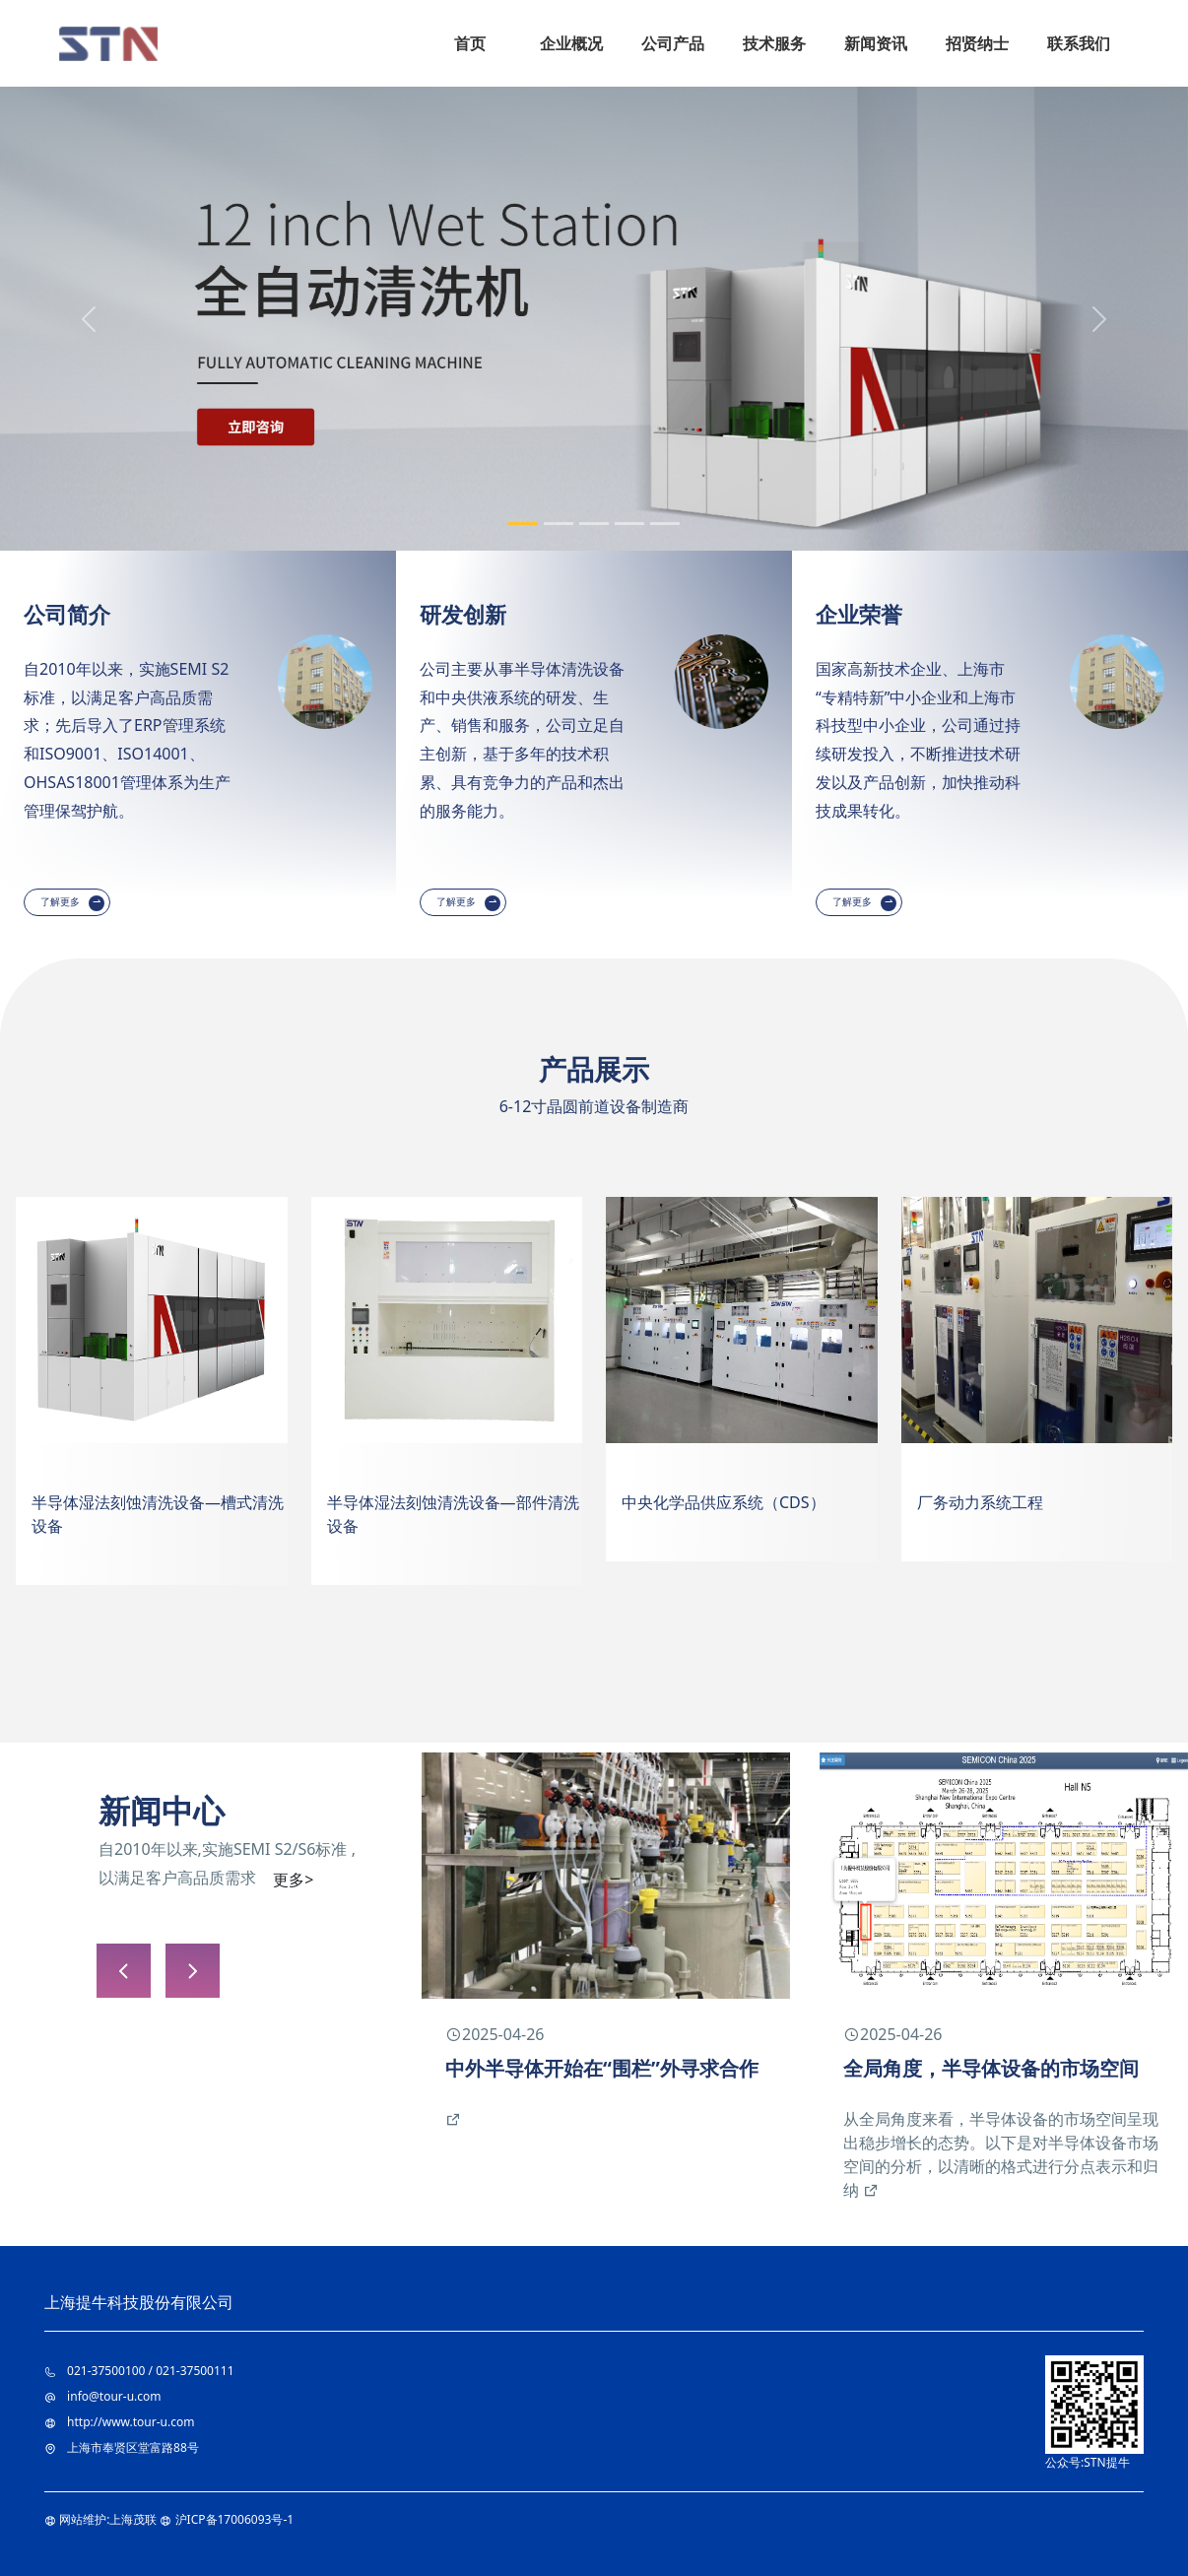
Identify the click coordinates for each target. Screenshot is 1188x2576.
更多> (293, 1879)
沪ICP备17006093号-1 (235, 2519)
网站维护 (82, 2519)
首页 (470, 43)
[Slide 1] (523, 523)
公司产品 (672, 43)
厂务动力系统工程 (980, 1502)
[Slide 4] (629, 523)
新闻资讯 (875, 43)
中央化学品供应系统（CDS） (723, 1502)
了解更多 (61, 901)
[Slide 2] (558, 523)
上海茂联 (133, 2519)
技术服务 (774, 43)
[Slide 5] (665, 523)
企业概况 (571, 43)
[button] (192, 1971)
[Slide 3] (594, 523)
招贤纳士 (977, 43)
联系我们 (1078, 43)
